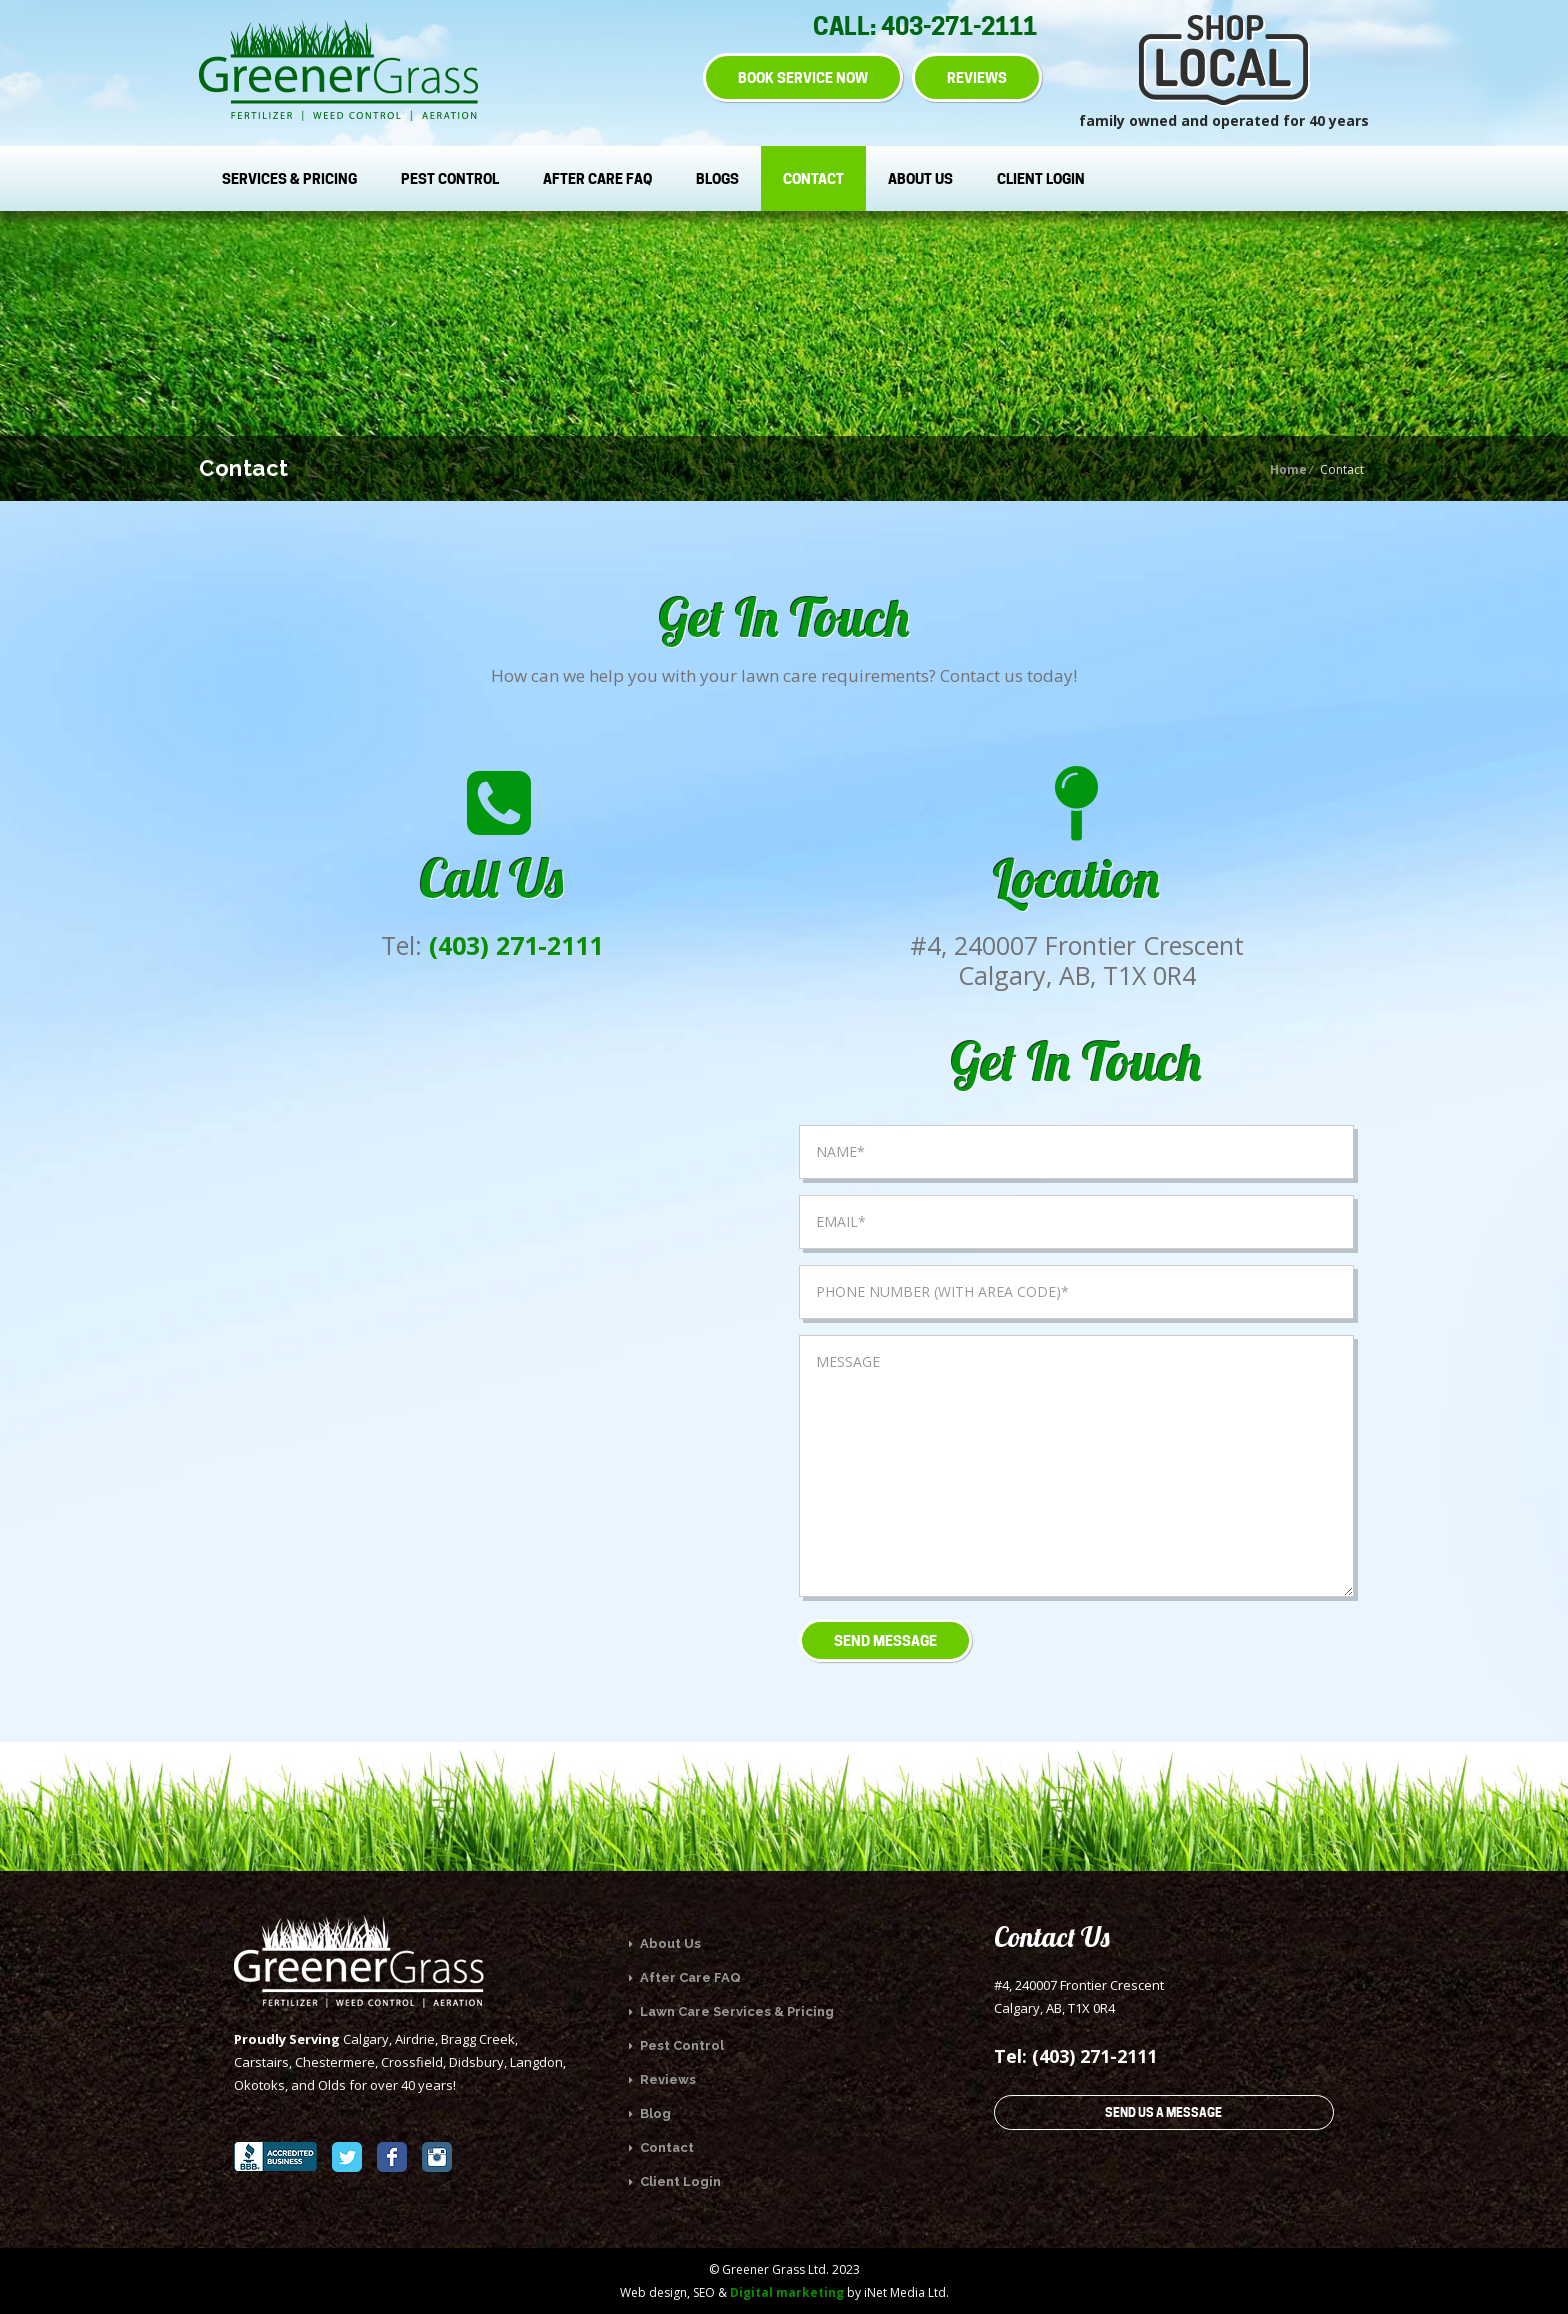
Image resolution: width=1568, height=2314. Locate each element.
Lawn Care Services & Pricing (731, 2011)
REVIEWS (977, 77)
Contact (813, 178)
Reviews (662, 2079)
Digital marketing (787, 2292)
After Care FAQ (597, 178)
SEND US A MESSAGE (1163, 2112)
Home (1288, 469)
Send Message (885, 1640)
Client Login (1041, 178)
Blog (650, 2113)
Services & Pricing (289, 178)
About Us (920, 178)
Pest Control (450, 178)
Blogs (717, 178)
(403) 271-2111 (516, 945)
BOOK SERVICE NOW (803, 77)
